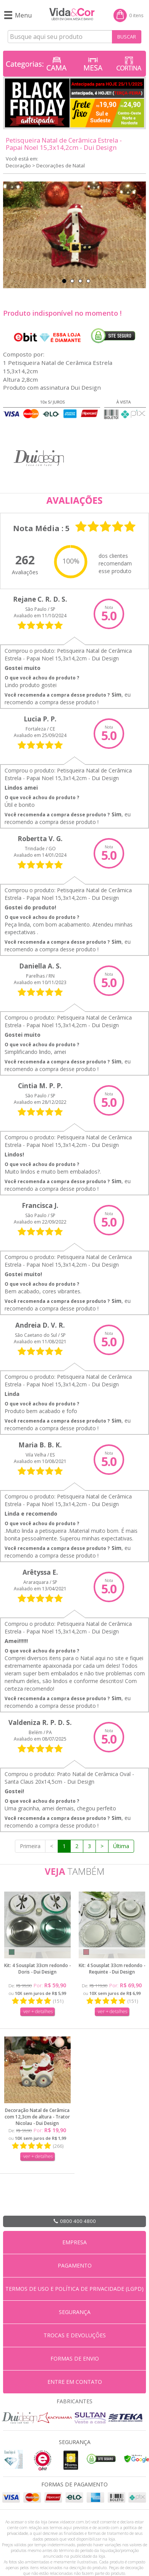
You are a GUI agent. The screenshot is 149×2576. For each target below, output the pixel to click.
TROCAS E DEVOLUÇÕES (75, 2335)
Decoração (18, 165)
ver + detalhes (38, 2011)
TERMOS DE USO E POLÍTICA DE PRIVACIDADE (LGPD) (74, 2288)
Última (121, 1846)
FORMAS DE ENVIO (74, 2358)
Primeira (30, 1846)
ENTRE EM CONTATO (74, 2381)
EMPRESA (74, 2242)
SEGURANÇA (75, 2312)
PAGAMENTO (75, 2265)
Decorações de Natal (60, 165)
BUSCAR (126, 36)
